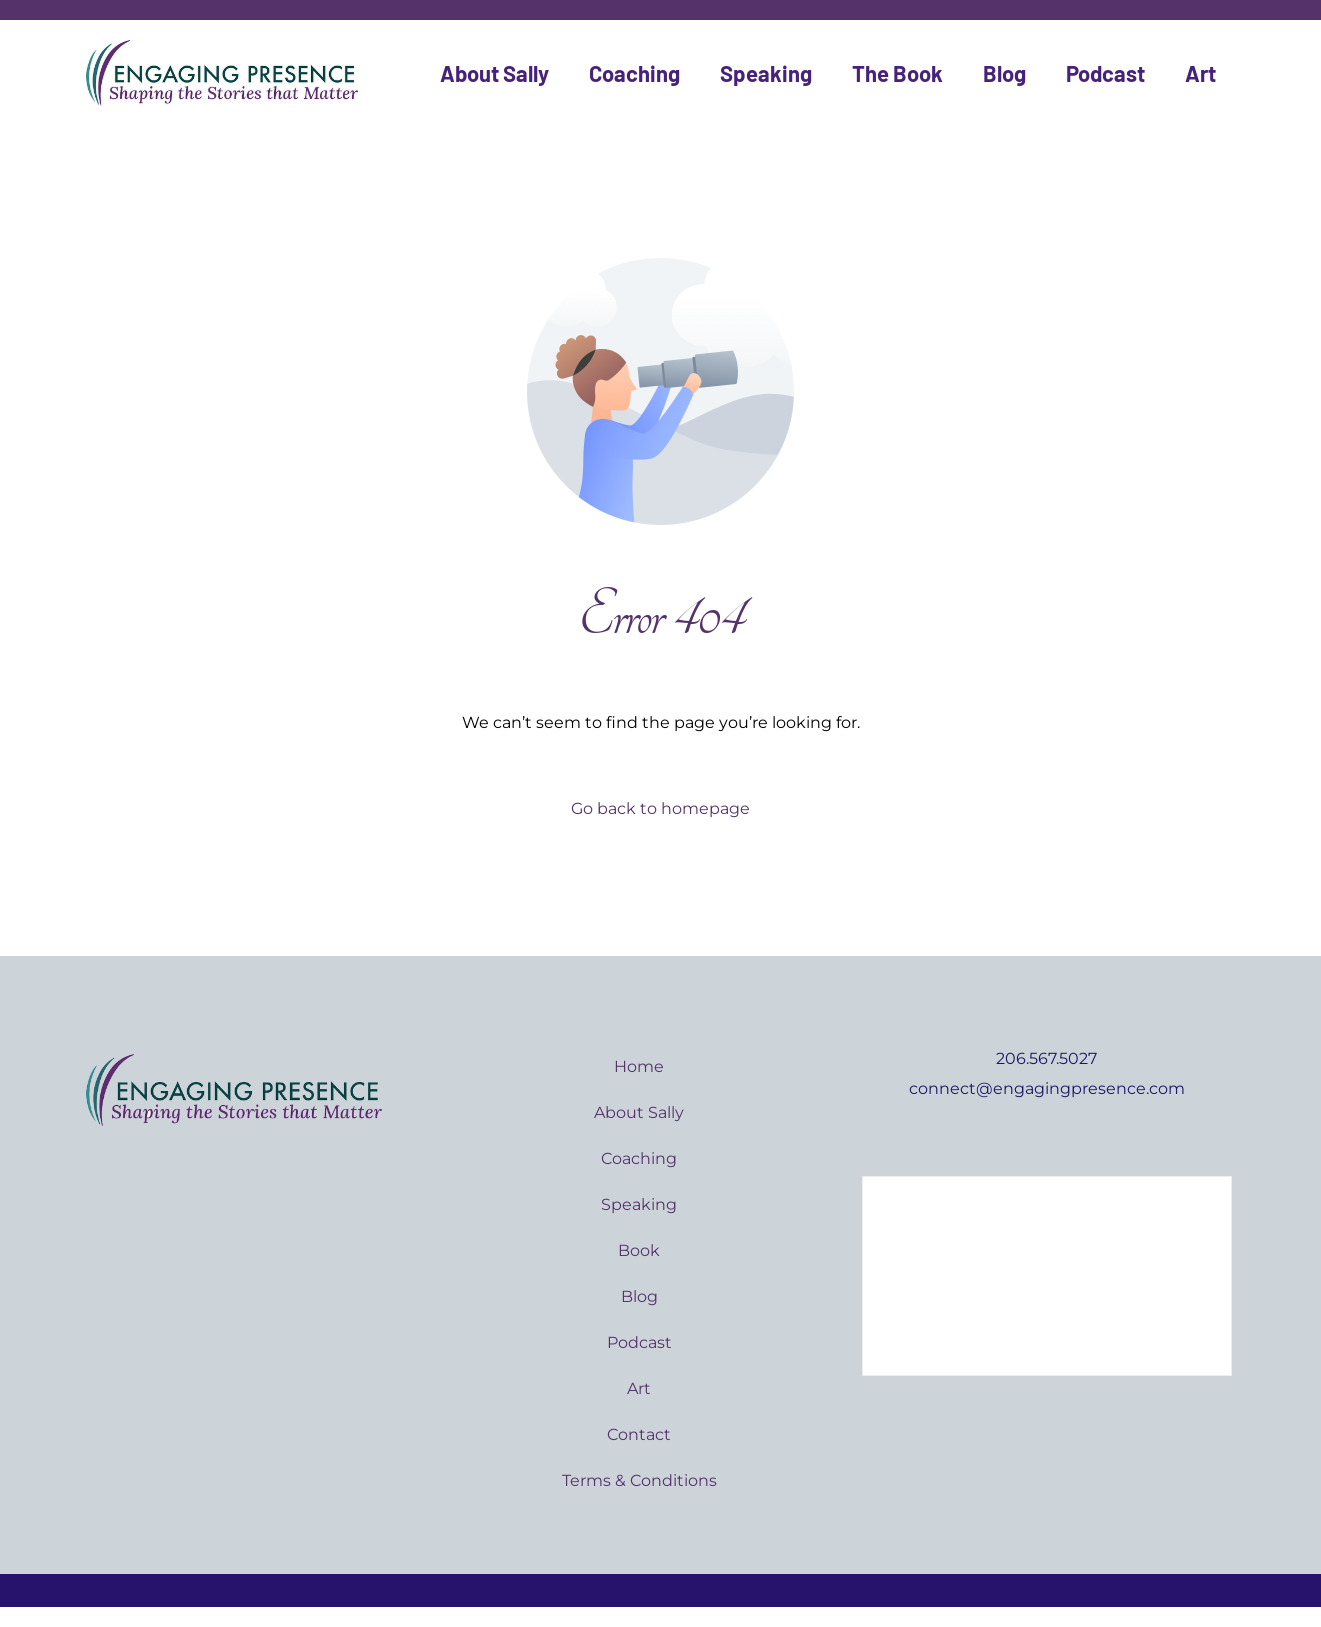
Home (639, 1066)
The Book (897, 73)
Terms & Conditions (639, 1480)
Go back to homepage (660, 808)
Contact (639, 1434)
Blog (1004, 73)
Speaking (766, 73)
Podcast (1105, 73)
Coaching (634, 73)
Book (639, 1250)
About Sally (494, 73)
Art (1200, 73)
